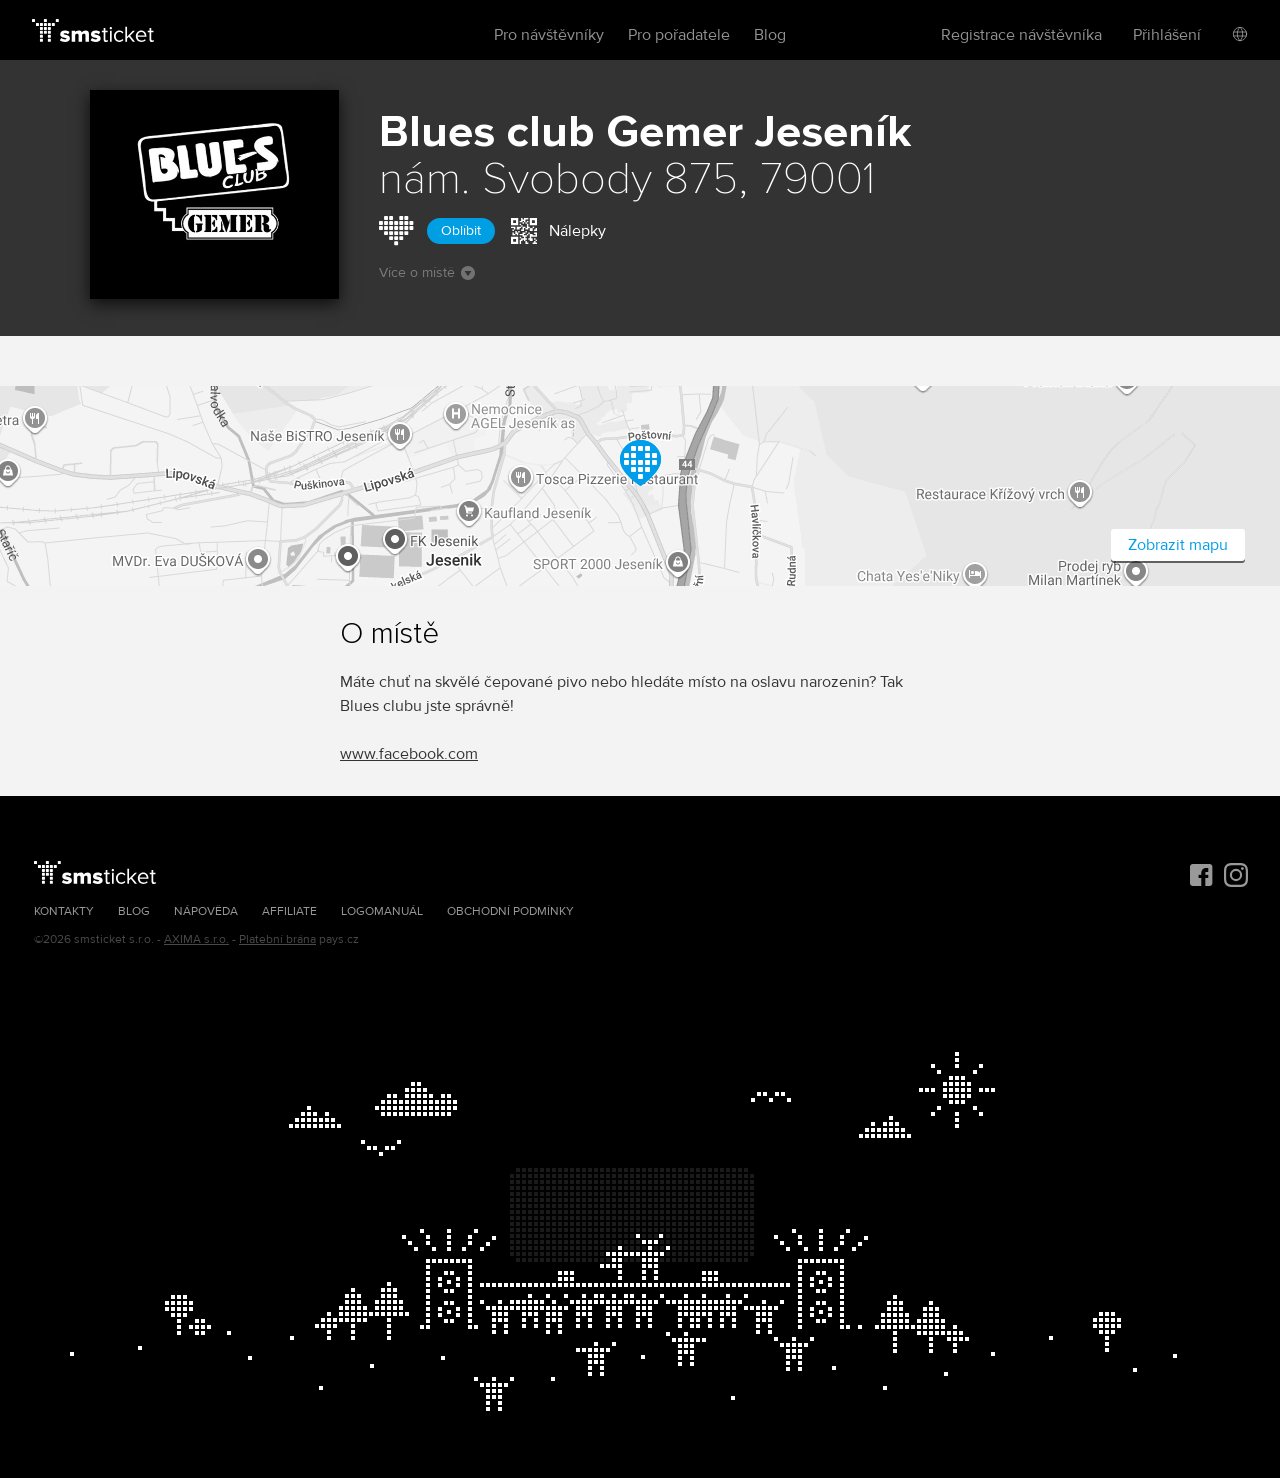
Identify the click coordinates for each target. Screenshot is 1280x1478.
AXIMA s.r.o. (196, 939)
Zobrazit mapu (1178, 545)
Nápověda (206, 911)
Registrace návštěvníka (1021, 35)
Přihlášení (1167, 35)
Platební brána (277, 939)
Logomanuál (382, 911)
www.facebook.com (409, 754)
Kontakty (64, 911)
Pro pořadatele (679, 35)
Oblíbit (461, 230)
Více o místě (427, 272)
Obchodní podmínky (510, 911)
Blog (770, 35)
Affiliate (289, 911)
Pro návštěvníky (549, 35)
